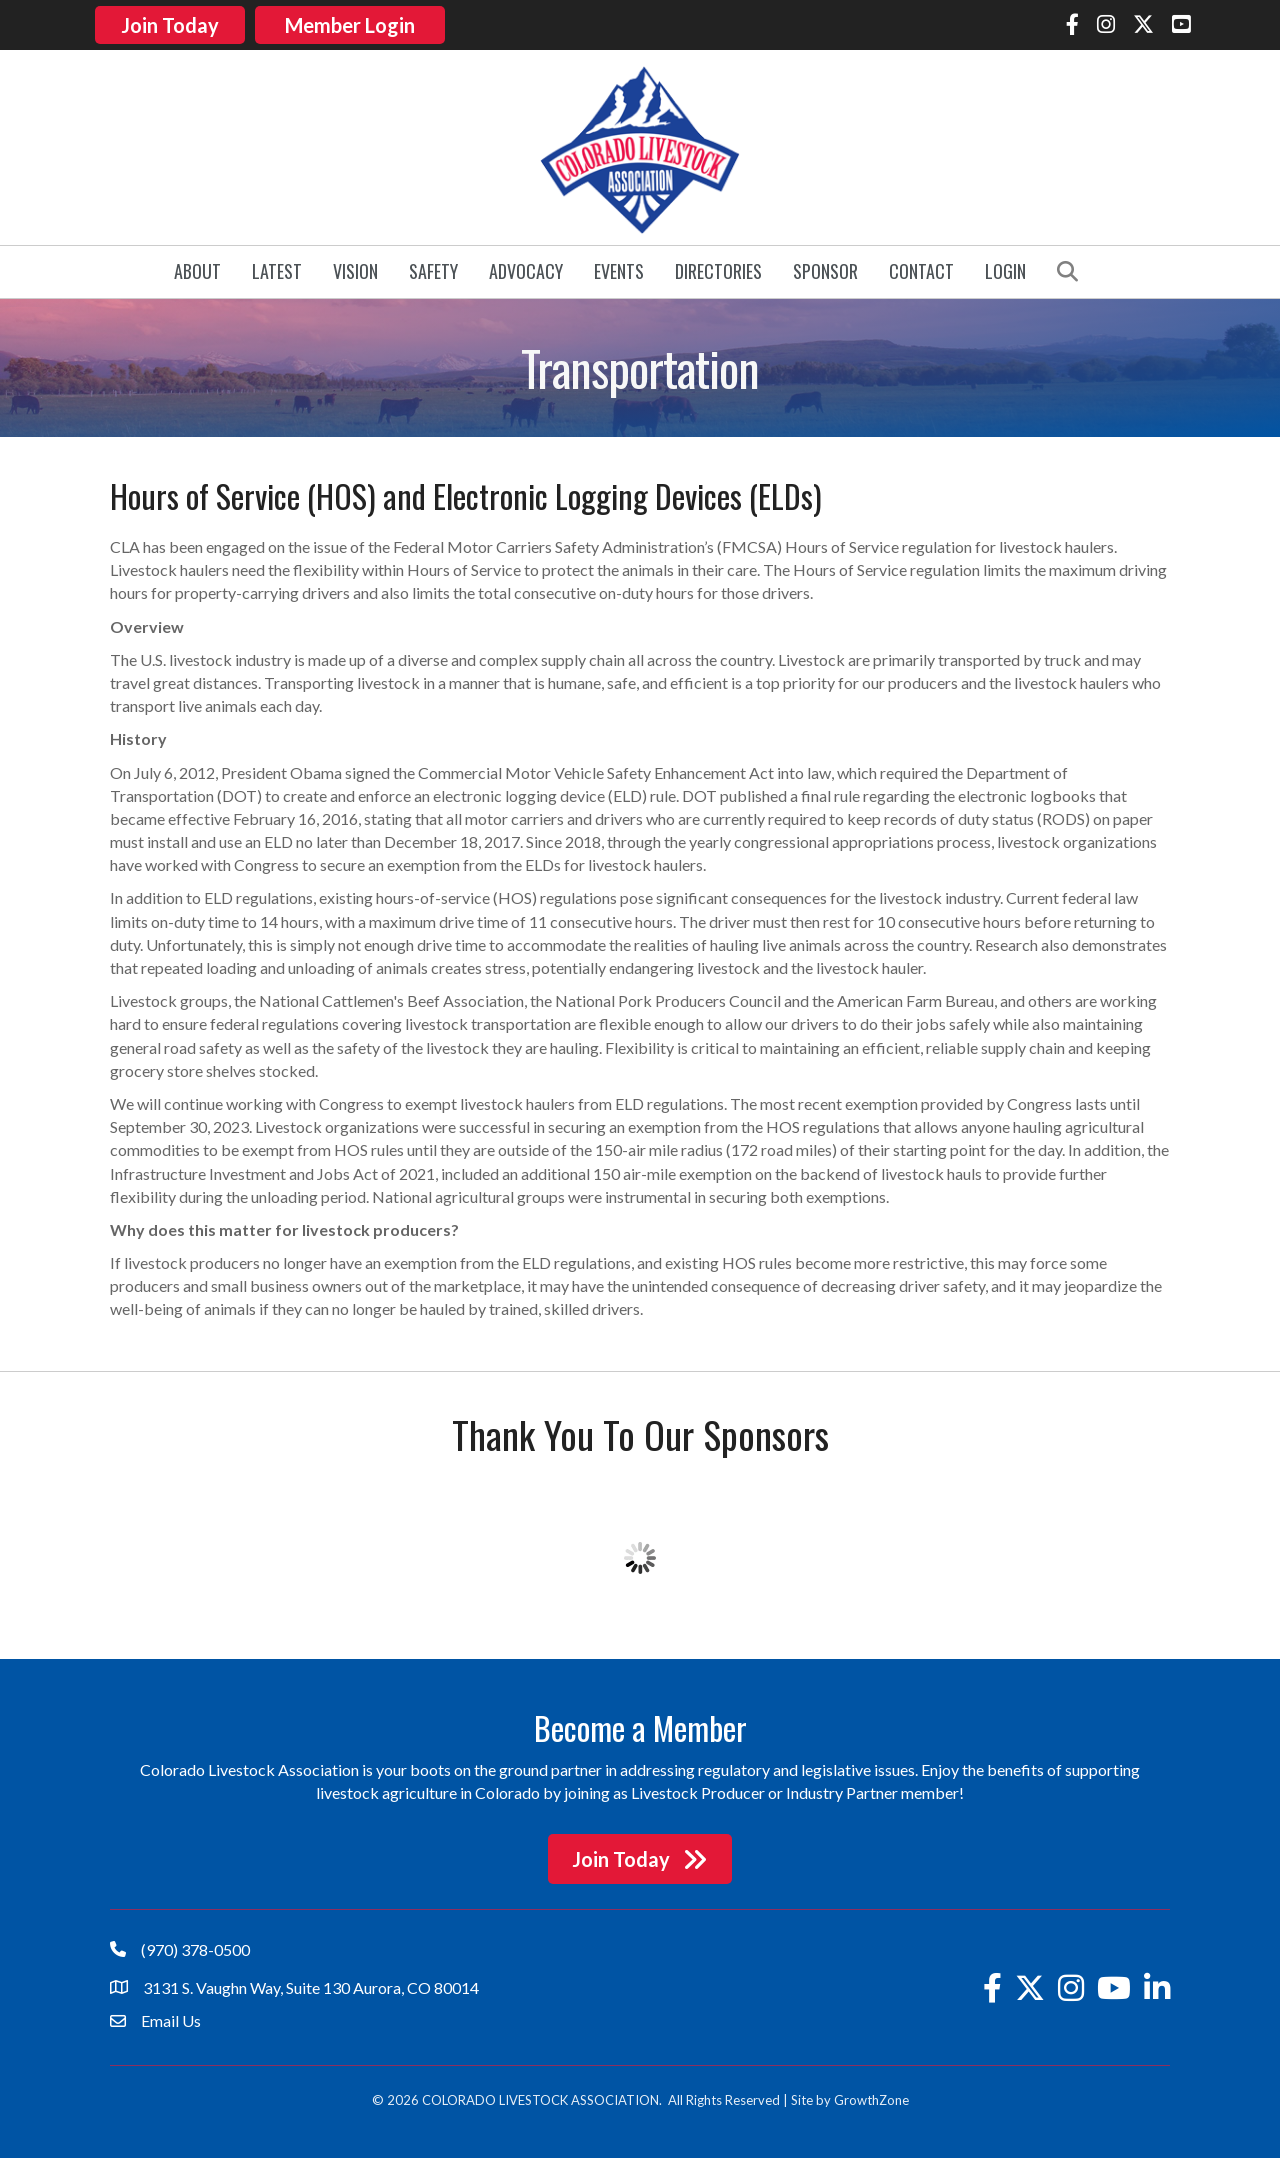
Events (619, 270)
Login (1005, 270)
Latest (277, 270)
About (197, 270)
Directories (718, 270)
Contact (921, 270)
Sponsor (825, 270)
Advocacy (526, 270)
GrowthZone (871, 2098)
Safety (433, 270)
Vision (355, 270)
